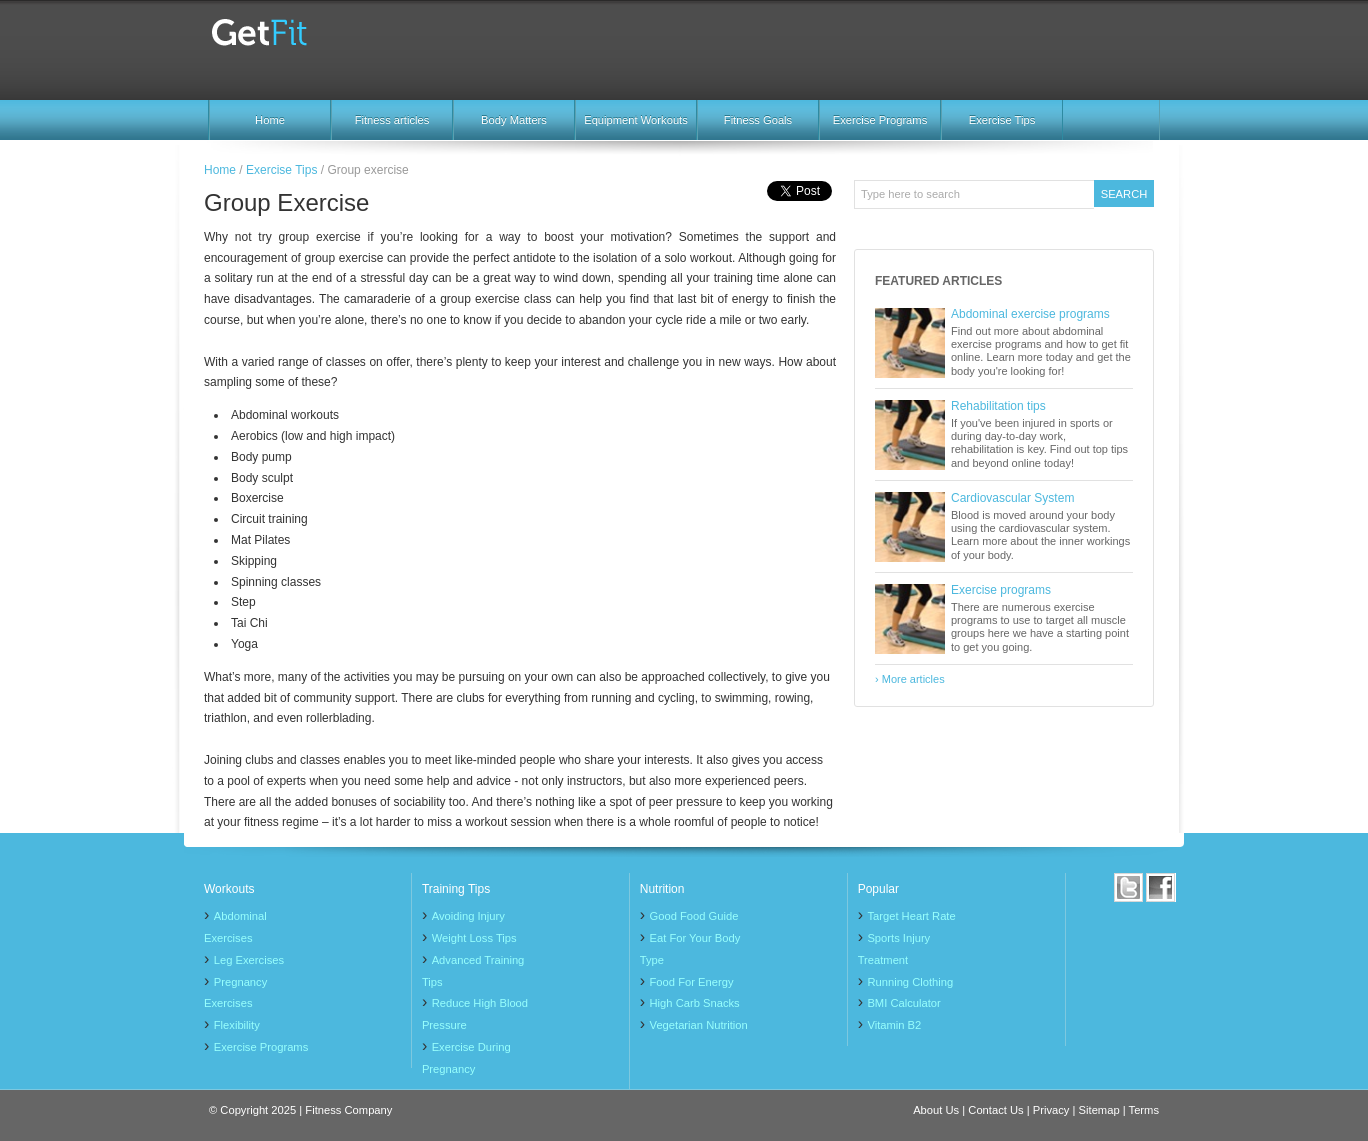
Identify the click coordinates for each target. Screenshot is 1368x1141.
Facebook (1161, 887)
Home (270, 120)
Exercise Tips (1002, 120)
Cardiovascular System (1012, 498)
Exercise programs (1001, 590)
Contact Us (995, 1110)
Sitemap (1099, 1110)
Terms (1144, 1110)
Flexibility (237, 1025)
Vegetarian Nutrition (699, 1025)
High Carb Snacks (695, 1003)
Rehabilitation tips (998, 406)
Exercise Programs (880, 120)
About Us (936, 1110)
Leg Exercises (249, 960)
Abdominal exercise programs (1030, 314)
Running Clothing (910, 982)
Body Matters (514, 120)
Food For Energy (692, 982)
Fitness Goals (758, 120)
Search (1124, 194)
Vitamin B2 (894, 1025)
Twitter (1129, 887)
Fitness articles (392, 120)
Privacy (1051, 1110)
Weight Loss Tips (474, 938)
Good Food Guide (694, 916)
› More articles (910, 679)
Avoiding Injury (468, 916)
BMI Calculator (903, 1003)
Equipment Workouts (636, 120)
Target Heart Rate (911, 916)
